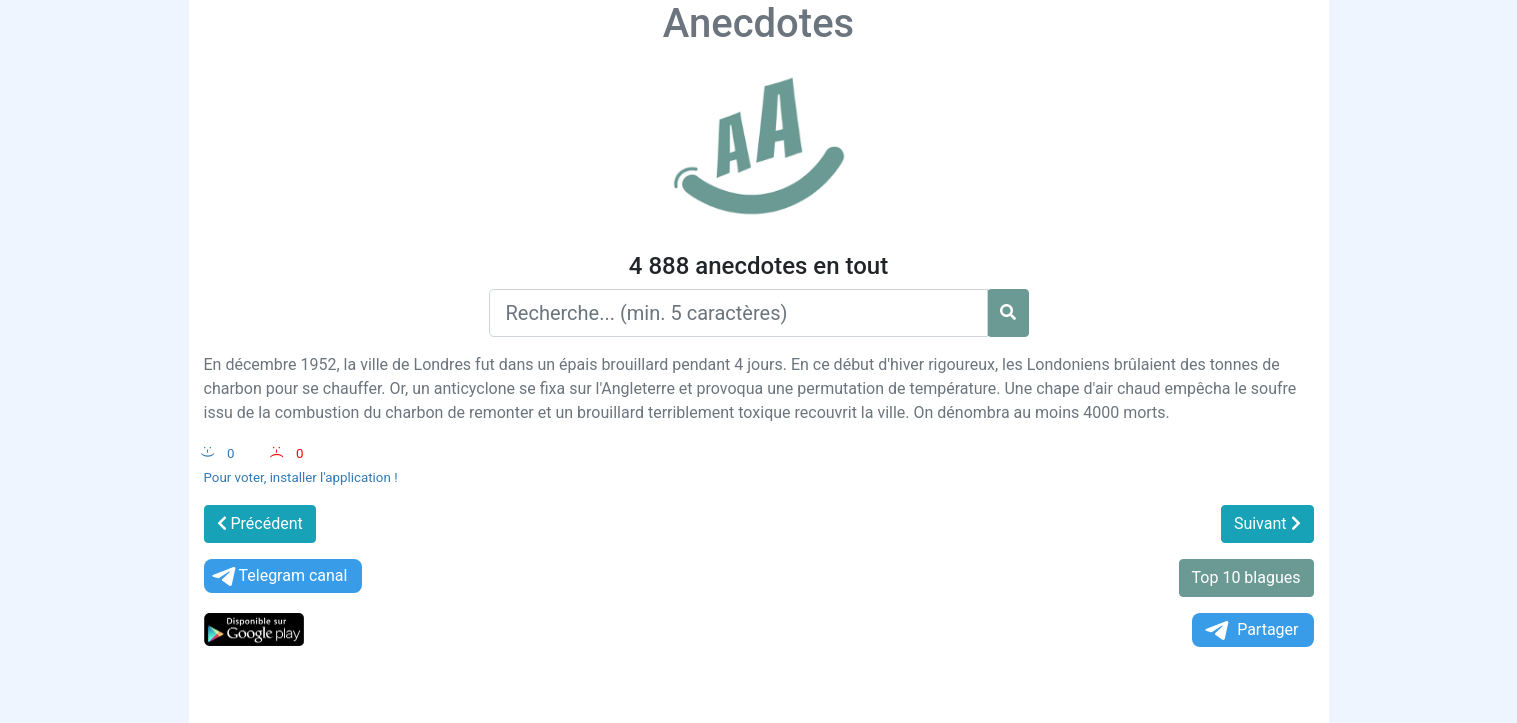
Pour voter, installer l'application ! (301, 477)
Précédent (260, 523)
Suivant (1267, 523)
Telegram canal (278, 576)
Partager (1250, 630)
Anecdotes (758, 23)
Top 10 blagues (1246, 577)
